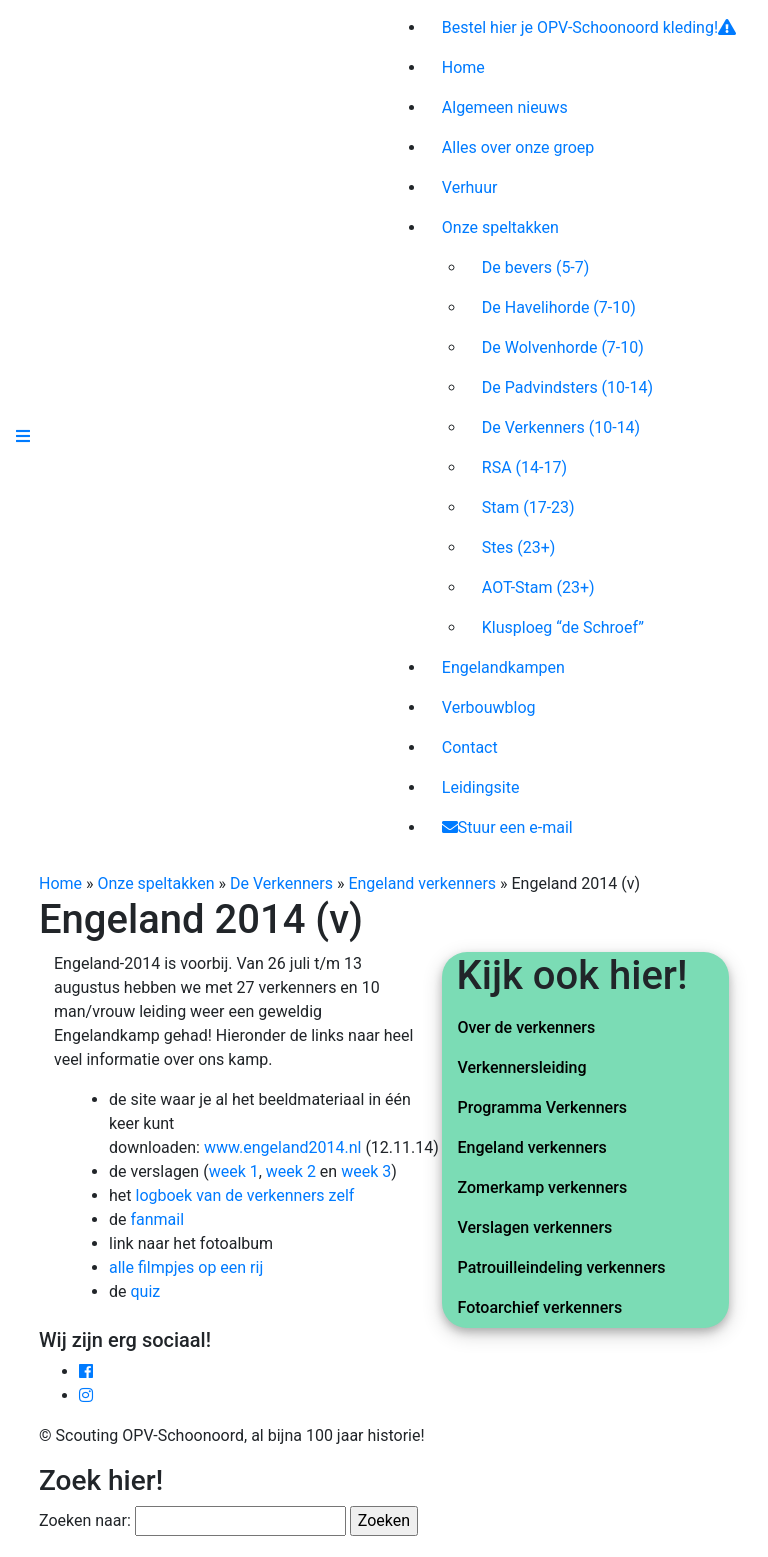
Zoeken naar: (85, 1520)
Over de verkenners (527, 1027)
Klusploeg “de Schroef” (563, 627)
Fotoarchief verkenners (540, 1307)
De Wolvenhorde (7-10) (563, 347)
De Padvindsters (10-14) (567, 387)
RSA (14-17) (524, 467)
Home (60, 883)
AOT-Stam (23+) (538, 587)
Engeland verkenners (422, 883)
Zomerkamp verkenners (543, 1187)
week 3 (366, 1171)
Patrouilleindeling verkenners (562, 1267)
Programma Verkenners (543, 1107)
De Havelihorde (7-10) (559, 307)
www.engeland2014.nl (282, 1147)
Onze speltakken (156, 883)
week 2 (291, 1171)
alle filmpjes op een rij (186, 1267)
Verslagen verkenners (535, 1227)
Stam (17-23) (528, 507)
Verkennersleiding (522, 1067)
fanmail (157, 1219)
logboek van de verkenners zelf (245, 1195)
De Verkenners (281, 883)
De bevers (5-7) (536, 267)
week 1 (234, 1171)
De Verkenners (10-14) (561, 427)
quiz (145, 1291)
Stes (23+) (519, 547)
